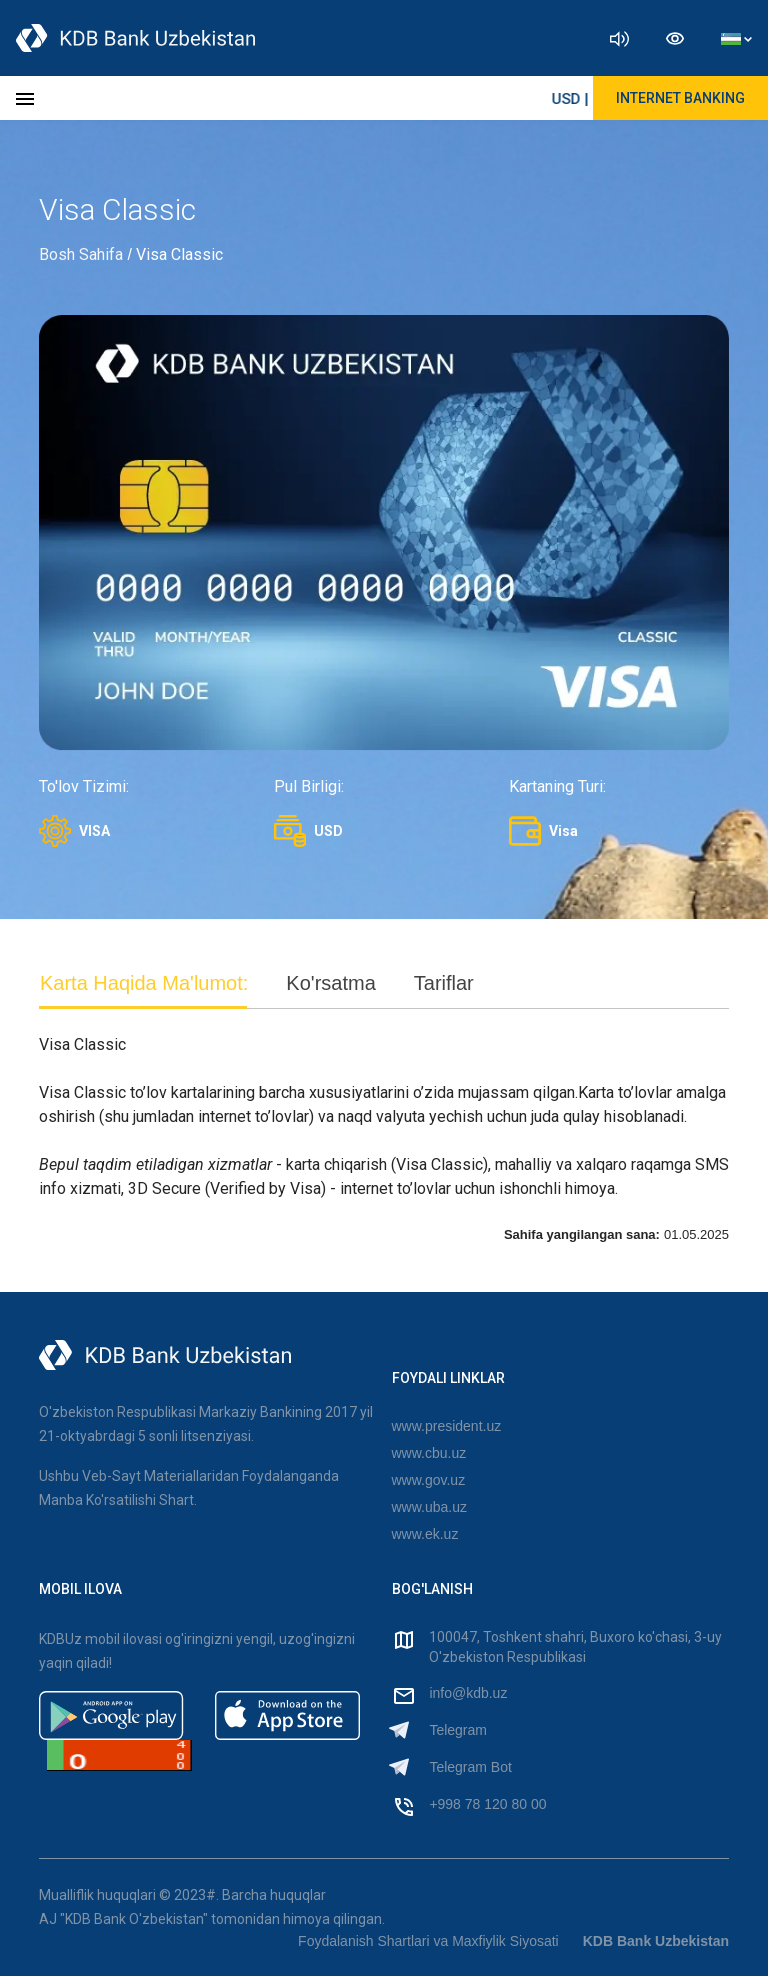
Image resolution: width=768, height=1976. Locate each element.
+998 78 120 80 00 (487, 1804)
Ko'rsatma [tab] (330, 983)
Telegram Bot (470, 1767)
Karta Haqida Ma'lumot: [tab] (144, 983)
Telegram (458, 1730)
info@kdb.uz (468, 1693)
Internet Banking (680, 98)
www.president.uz (447, 1426)
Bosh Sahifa (81, 254)
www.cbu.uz (429, 1453)
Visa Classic (179, 254)
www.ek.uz (425, 1534)
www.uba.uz (429, 1507)
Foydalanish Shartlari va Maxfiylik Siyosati (428, 1941)
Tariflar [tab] (444, 983)
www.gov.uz (429, 1480)
